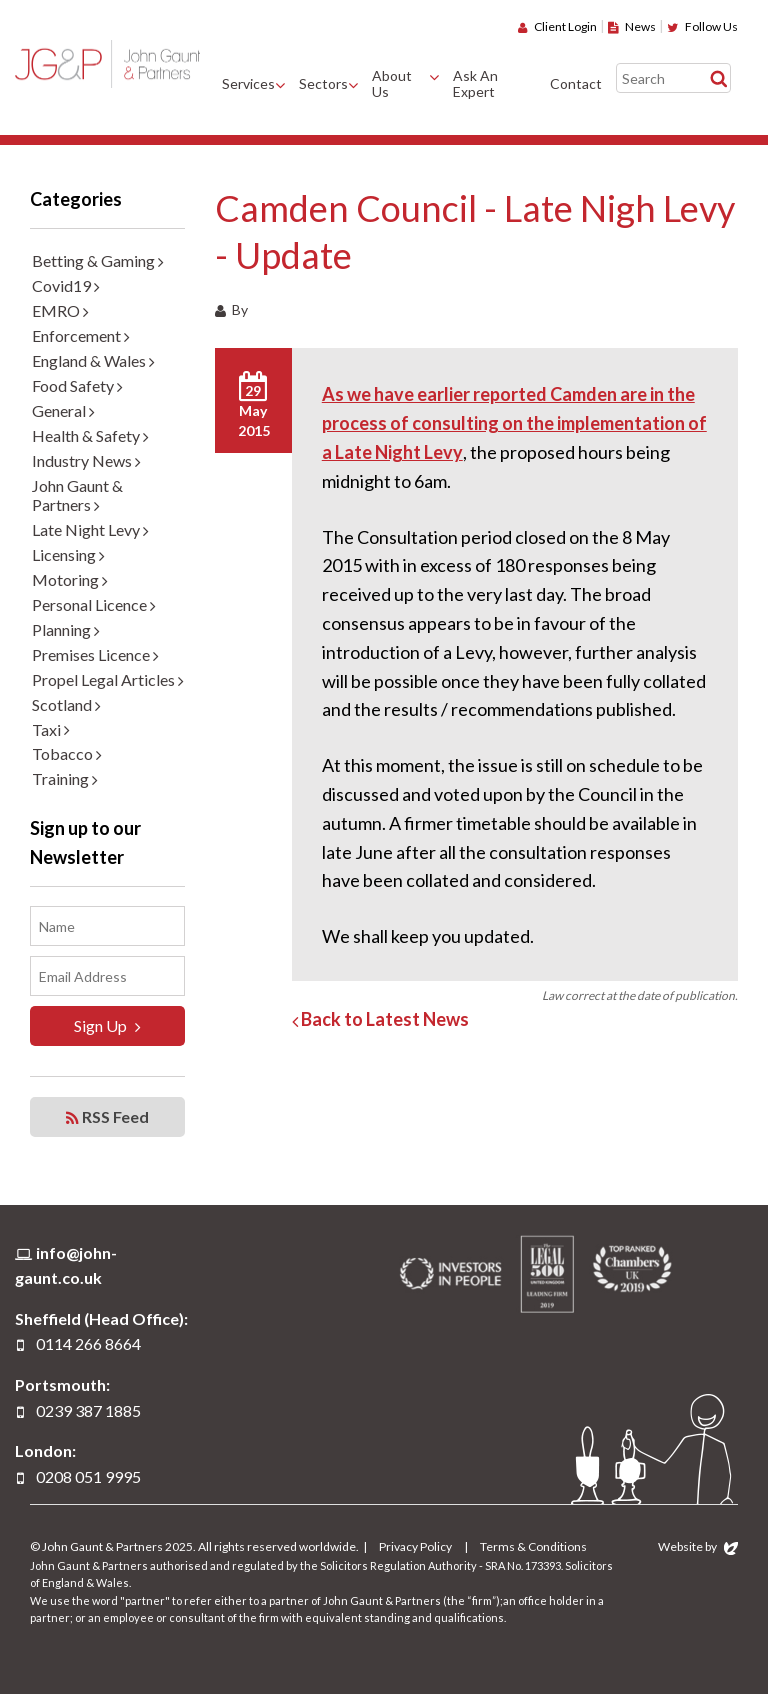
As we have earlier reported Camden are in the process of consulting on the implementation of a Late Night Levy (514, 423)
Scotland (66, 704)
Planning (66, 629)
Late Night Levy (90, 529)
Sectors (323, 83)
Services (248, 83)
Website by (698, 1546)
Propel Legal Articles (108, 679)
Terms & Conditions (533, 1546)
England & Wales (93, 360)
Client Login (557, 26)
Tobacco (67, 753)
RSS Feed (107, 1117)
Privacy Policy (415, 1546)
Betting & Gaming (98, 260)
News (632, 26)
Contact (576, 83)
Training (65, 778)
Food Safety (77, 385)
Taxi (51, 729)
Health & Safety (90, 435)
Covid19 (66, 285)
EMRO (60, 310)
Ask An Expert (475, 84)
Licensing (68, 554)
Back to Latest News (380, 1019)
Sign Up (107, 1026)
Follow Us (702, 26)
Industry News (86, 460)
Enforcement (81, 335)
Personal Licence (94, 604)
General (63, 410)
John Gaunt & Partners (107, 63)
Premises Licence (95, 654)
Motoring (70, 579)
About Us (392, 84)
